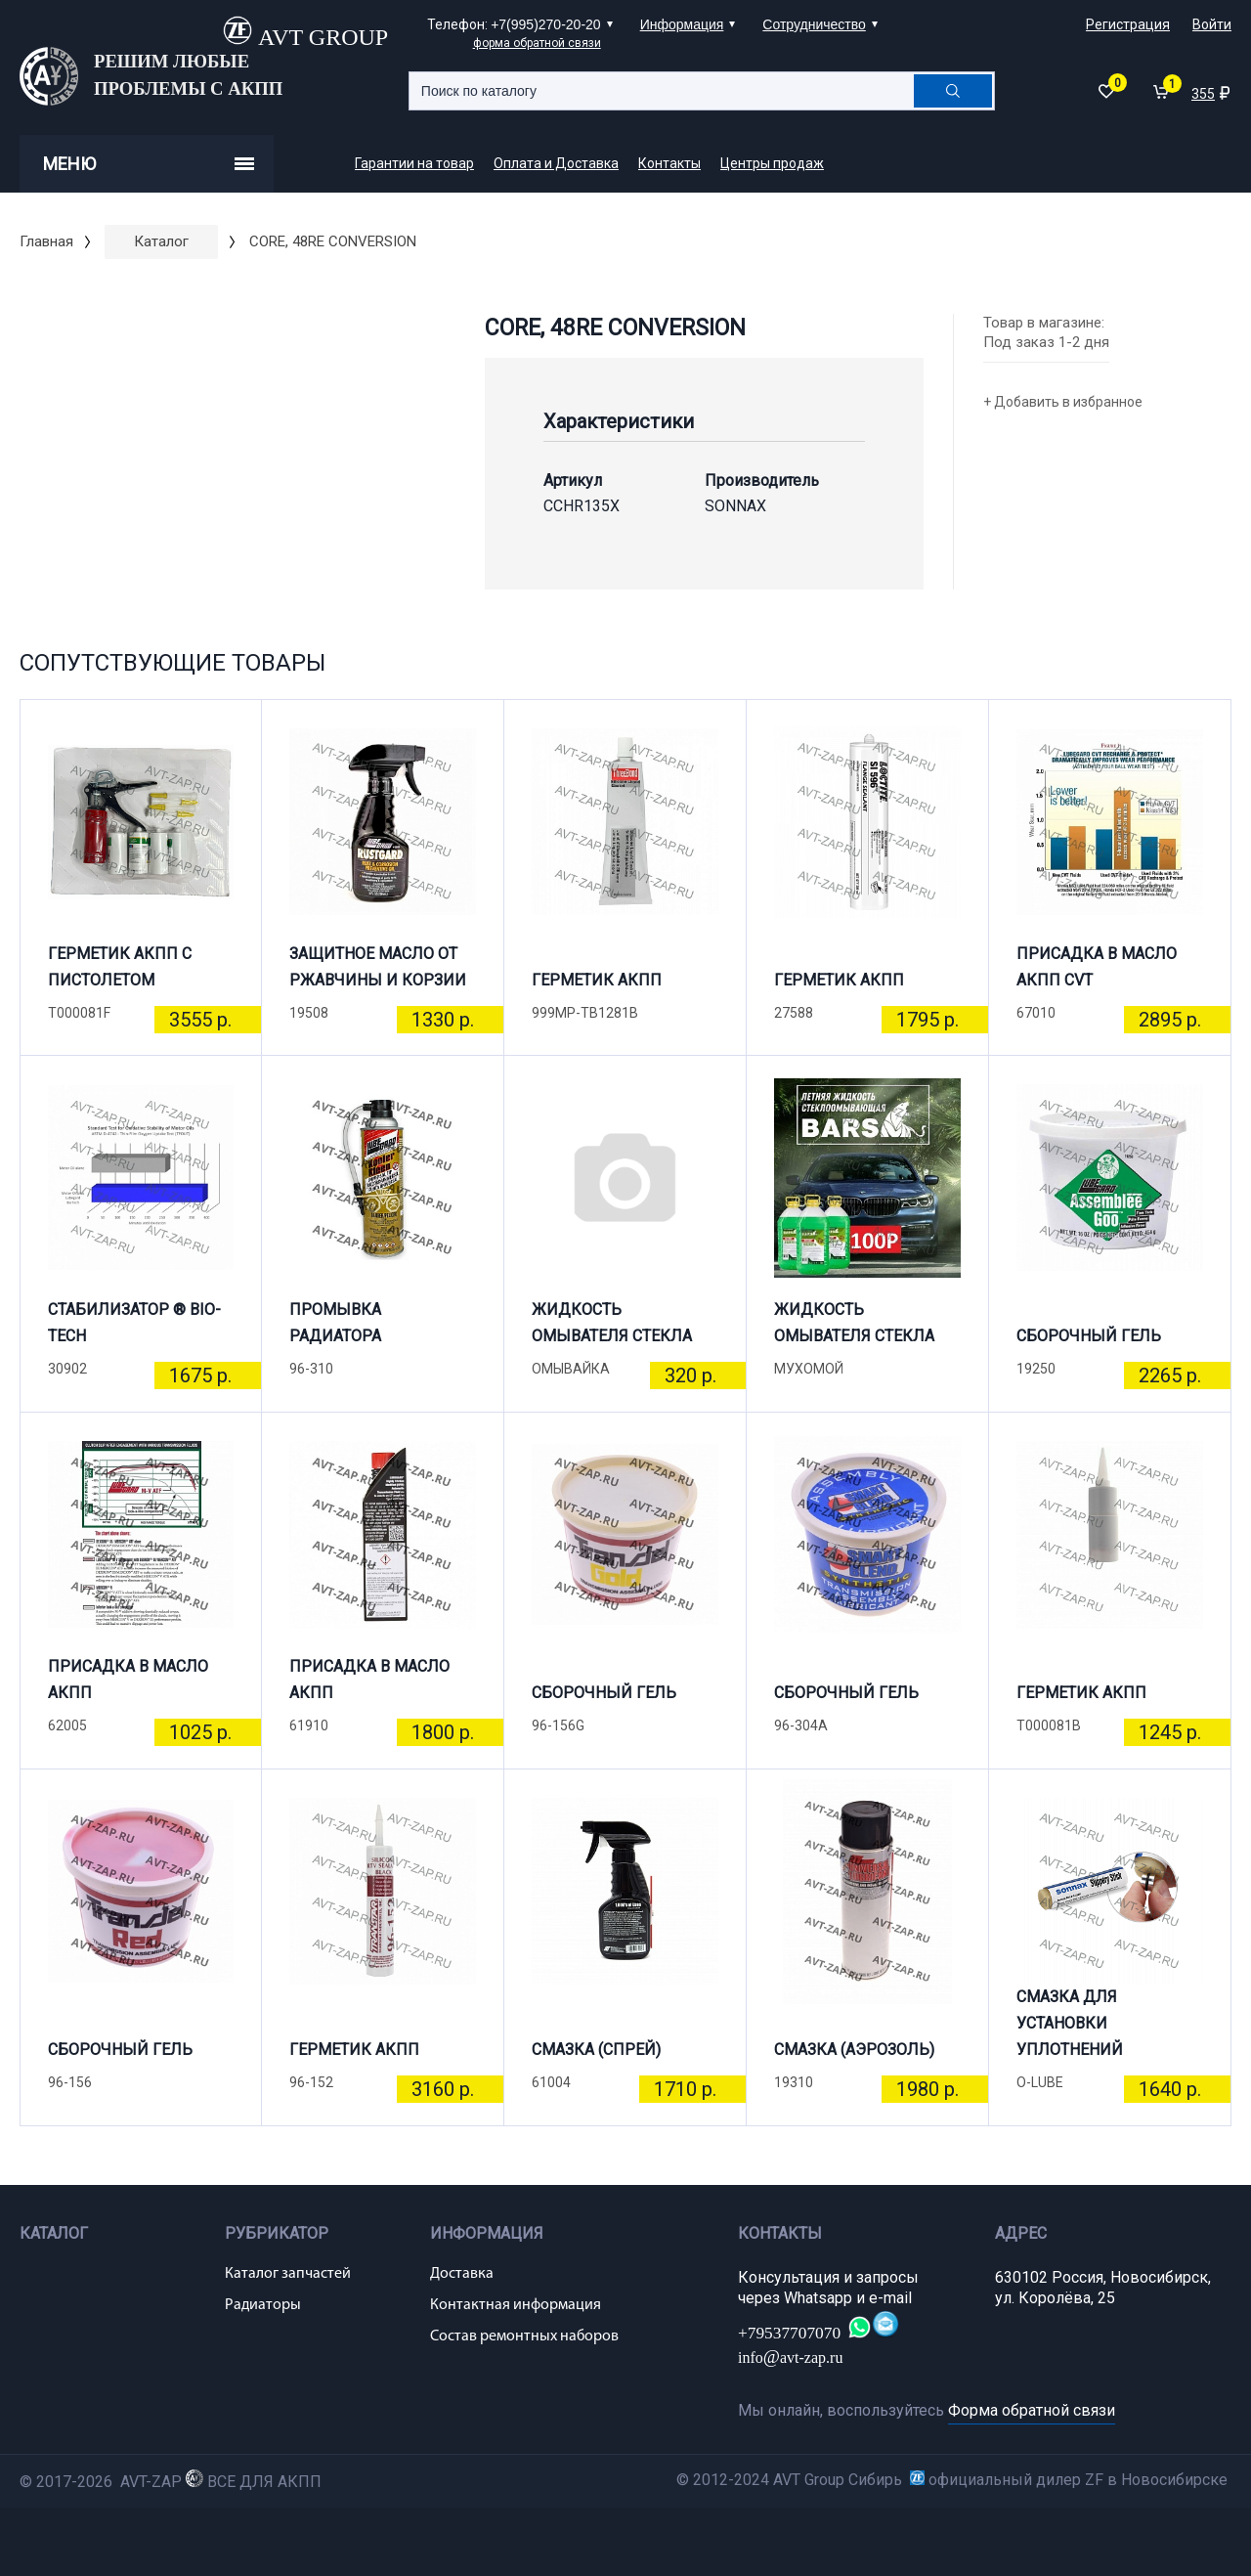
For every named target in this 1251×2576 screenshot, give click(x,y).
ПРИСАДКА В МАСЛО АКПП (128, 1679)
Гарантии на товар (414, 163)
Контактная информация (515, 2305)
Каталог (161, 241)
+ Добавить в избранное (1063, 402)
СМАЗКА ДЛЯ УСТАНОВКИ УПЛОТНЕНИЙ (1069, 2031)
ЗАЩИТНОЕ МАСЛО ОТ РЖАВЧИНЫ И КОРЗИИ (377, 966)
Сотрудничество (813, 24)
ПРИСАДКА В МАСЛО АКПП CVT (1096, 966)
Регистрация (1128, 24)
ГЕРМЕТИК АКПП (597, 980)
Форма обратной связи (1031, 2410)
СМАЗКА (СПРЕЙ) (596, 2049)
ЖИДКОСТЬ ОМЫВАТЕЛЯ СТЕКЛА (612, 1322)
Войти (1211, 24)
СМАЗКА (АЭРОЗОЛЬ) (854, 2049)
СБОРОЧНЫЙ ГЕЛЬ (1088, 1336)
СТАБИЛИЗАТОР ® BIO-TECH (134, 1322)
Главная (46, 241)
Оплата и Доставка (556, 163)
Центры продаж (772, 163)
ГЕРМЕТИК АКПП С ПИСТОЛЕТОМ (120, 966)
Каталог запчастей (288, 2274)
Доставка (462, 2274)
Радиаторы (263, 2305)
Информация (682, 24)
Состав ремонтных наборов (524, 2336)
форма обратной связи (537, 43)
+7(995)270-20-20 (545, 24)
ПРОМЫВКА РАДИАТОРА (335, 1322)
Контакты (669, 163)
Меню (148, 163)
